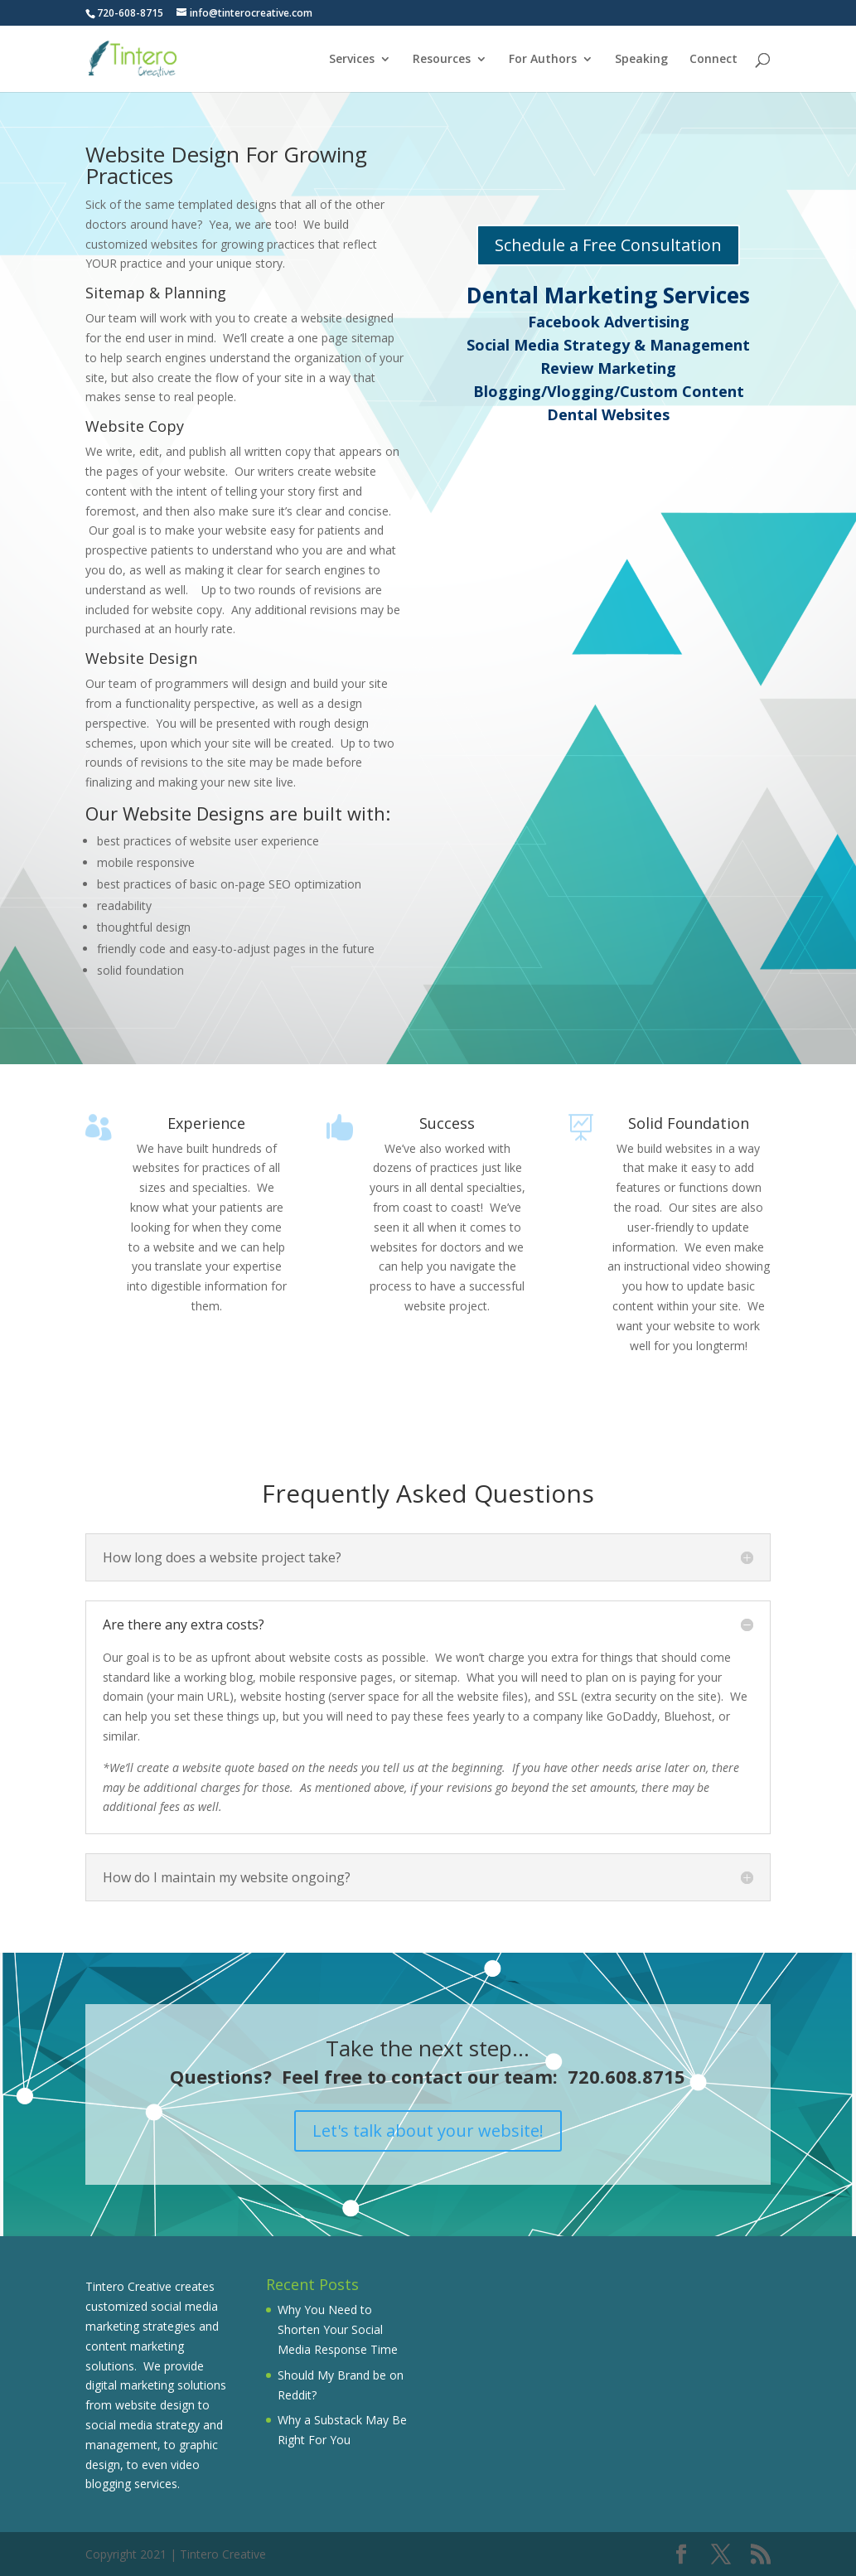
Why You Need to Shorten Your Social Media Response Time (338, 2329)
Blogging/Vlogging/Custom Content (608, 391)
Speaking (641, 59)
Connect (713, 59)
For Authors (543, 59)
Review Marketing (608, 368)
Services (352, 59)
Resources (442, 59)
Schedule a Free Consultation (608, 245)
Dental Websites (608, 414)
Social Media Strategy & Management (608, 345)
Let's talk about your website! (428, 2130)
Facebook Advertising (608, 322)
